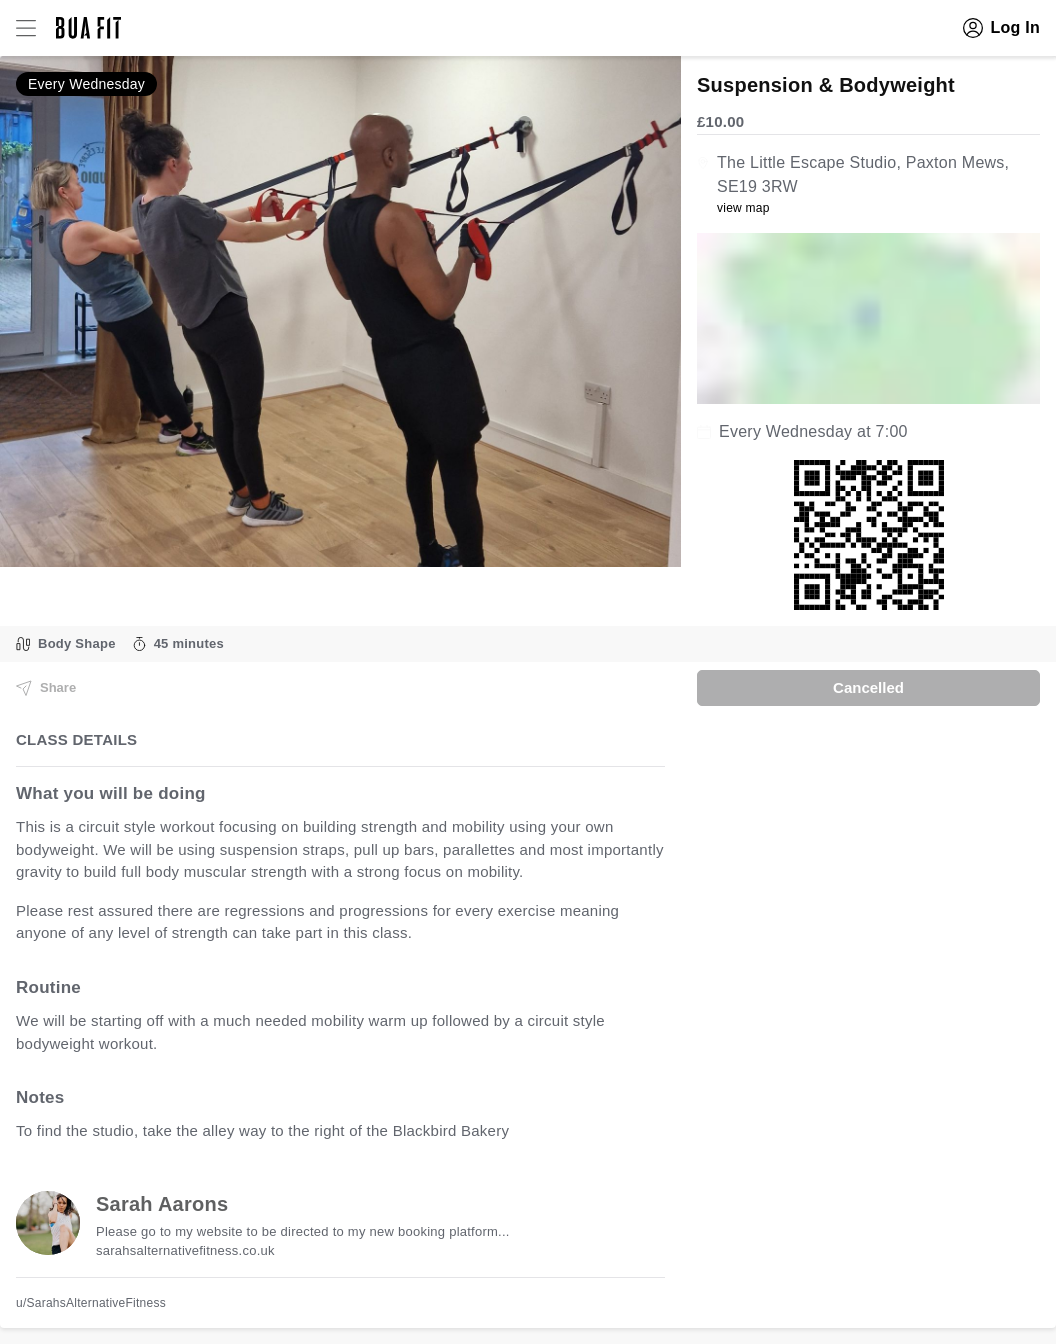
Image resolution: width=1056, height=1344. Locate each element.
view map (743, 208)
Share (46, 688)
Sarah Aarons (162, 1204)
